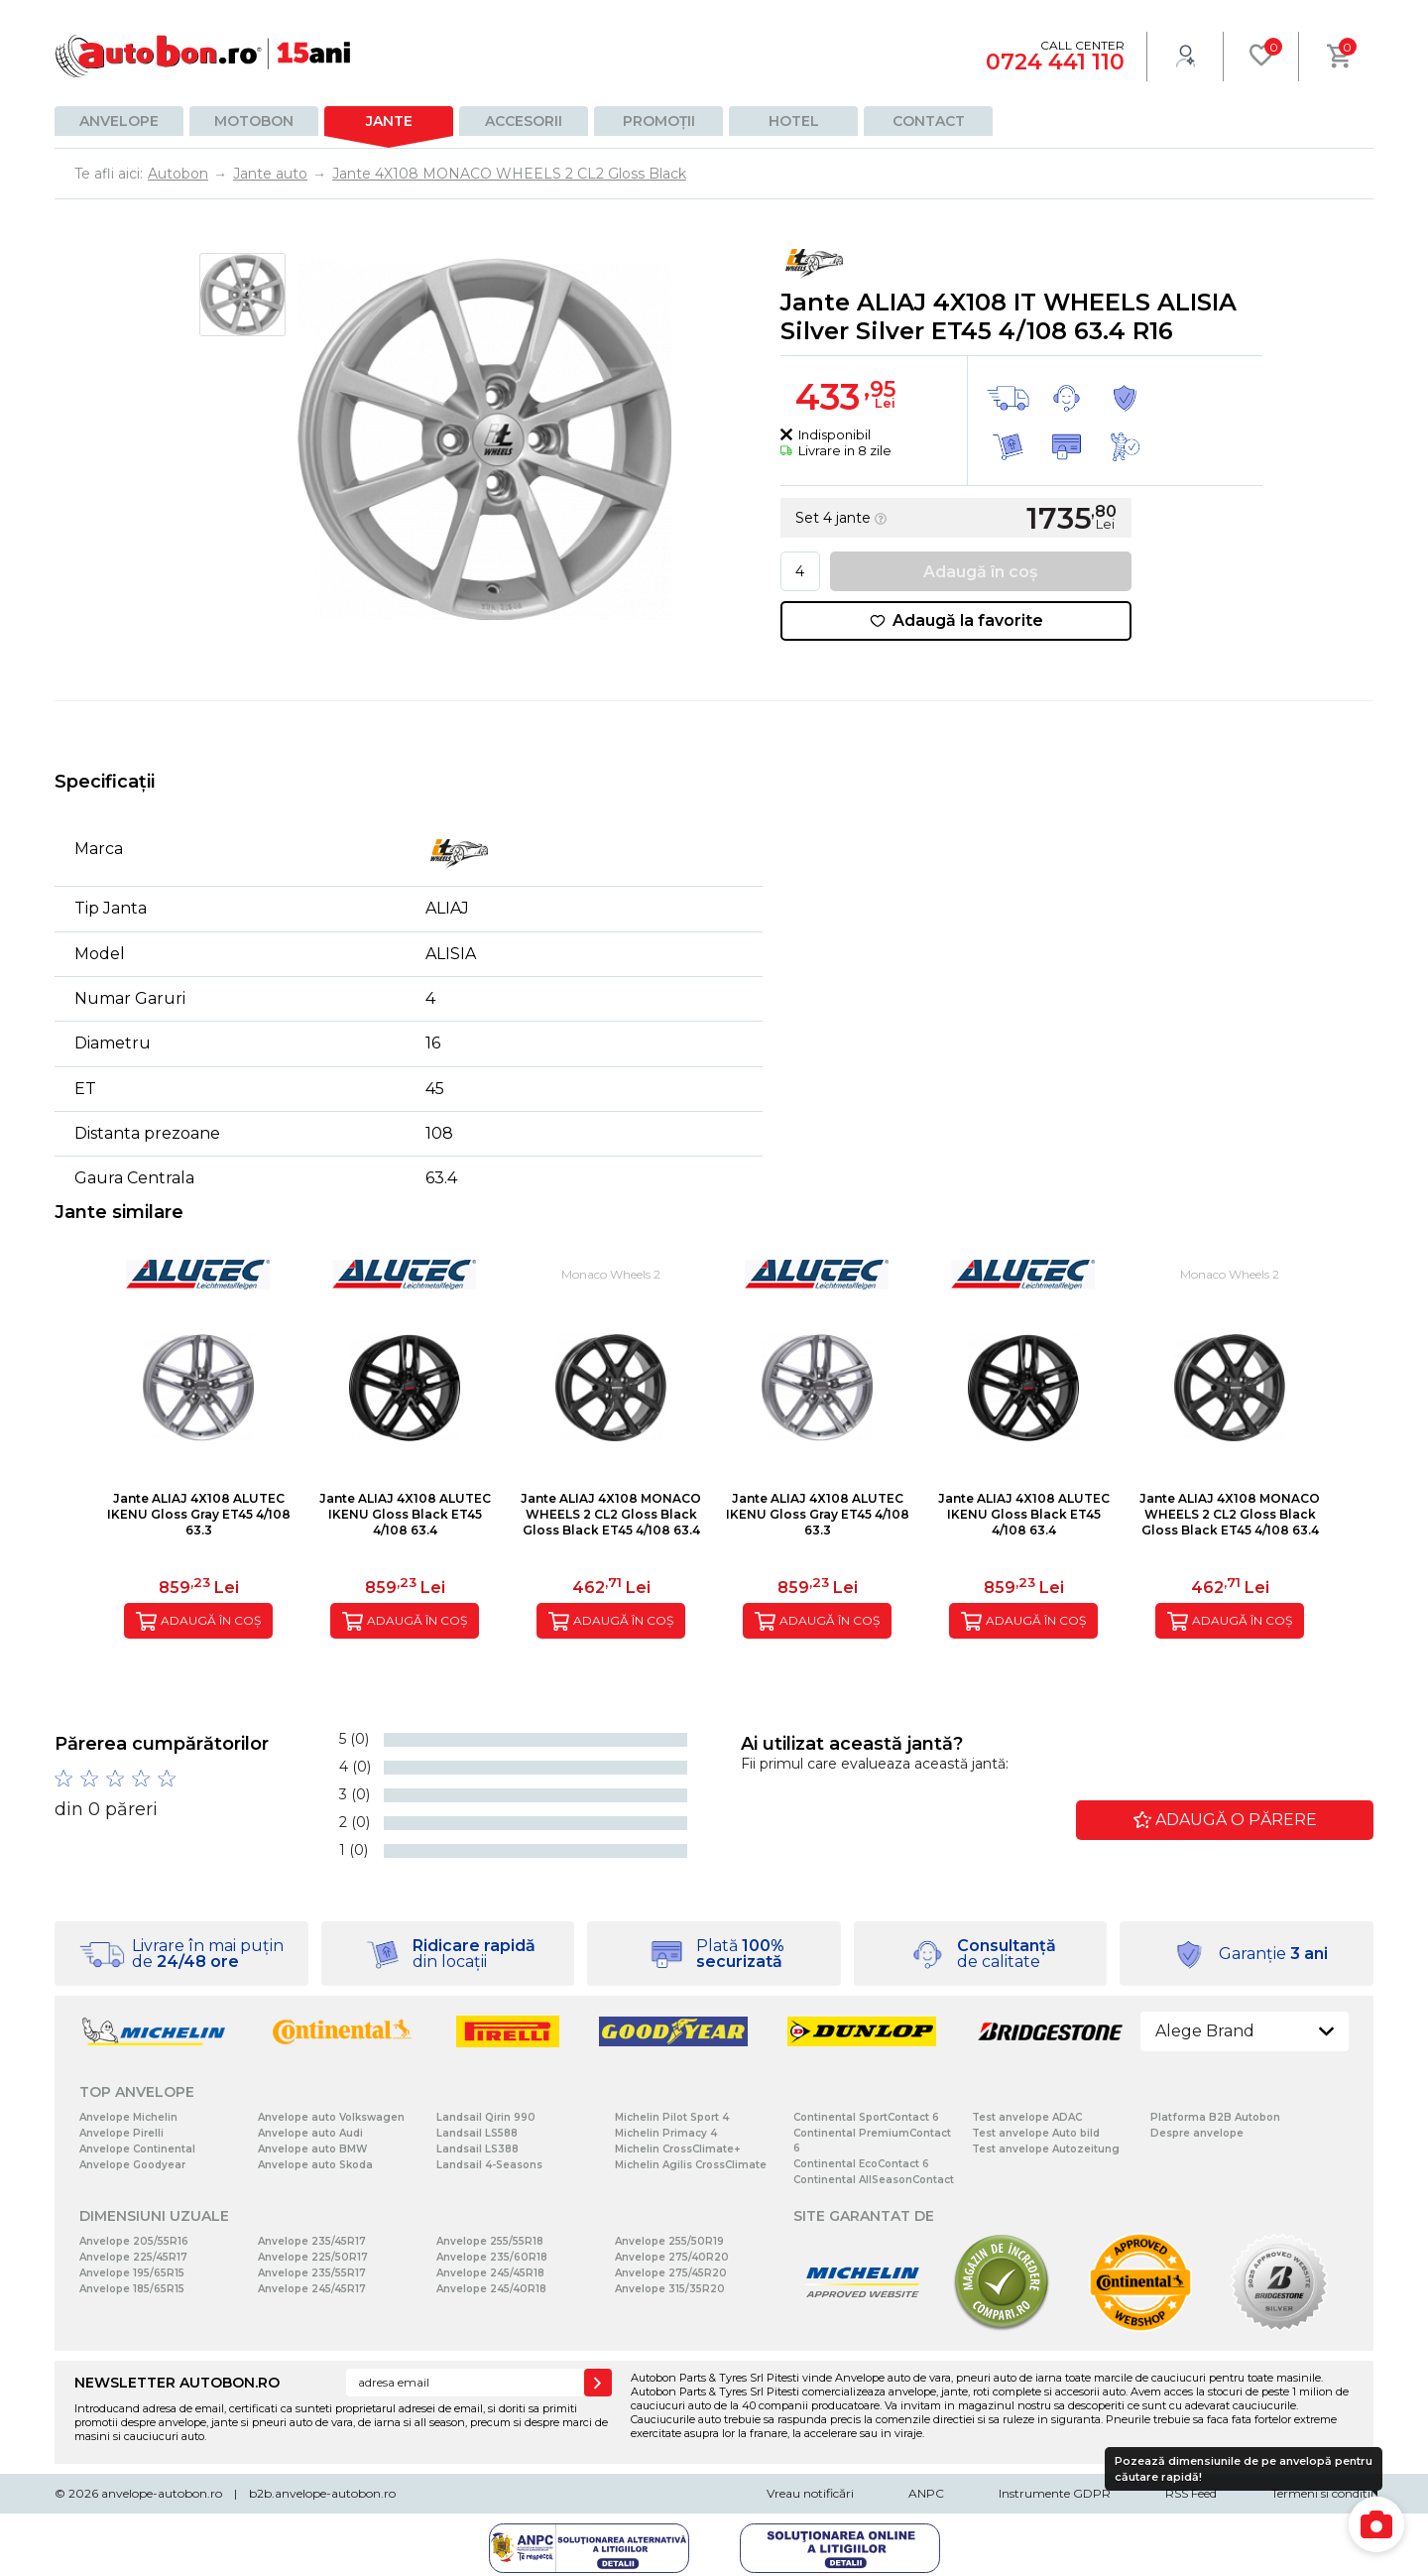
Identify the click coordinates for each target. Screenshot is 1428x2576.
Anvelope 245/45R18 (490, 2273)
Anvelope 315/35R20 (670, 2288)
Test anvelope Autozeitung (1046, 2149)
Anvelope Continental (137, 2149)
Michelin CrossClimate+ (677, 2149)
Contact (928, 121)
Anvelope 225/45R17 (133, 2257)
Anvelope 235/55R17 (312, 2273)
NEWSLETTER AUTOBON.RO (177, 2383)
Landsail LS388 (477, 2149)
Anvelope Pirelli (121, 2133)
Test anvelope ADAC (1027, 2117)
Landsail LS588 (477, 2133)
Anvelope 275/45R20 (671, 2273)
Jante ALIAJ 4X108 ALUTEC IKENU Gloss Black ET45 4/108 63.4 (405, 1514)
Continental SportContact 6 (866, 2117)
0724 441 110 (1055, 62)
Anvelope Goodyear (132, 2164)
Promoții (659, 121)
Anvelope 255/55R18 (489, 2241)
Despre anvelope (1197, 2133)
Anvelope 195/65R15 (131, 2273)
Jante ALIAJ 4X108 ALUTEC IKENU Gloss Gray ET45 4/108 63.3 (199, 1514)
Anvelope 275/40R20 (672, 2257)
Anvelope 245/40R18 (491, 2288)
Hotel (794, 121)
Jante (389, 121)
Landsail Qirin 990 (486, 2117)
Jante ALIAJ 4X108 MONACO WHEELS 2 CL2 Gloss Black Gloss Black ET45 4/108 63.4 (611, 1514)
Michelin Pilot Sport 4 (672, 2117)
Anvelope (119, 121)
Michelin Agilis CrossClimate (691, 2164)
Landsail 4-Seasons (489, 2164)
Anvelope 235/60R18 (491, 2257)
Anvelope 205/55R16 (133, 2241)
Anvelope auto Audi (310, 2133)
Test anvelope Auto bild (1036, 2133)
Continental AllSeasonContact (873, 2179)
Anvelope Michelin (128, 2117)
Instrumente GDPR (1055, 2493)
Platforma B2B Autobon (1215, 2117)
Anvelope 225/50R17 (313, 2257)
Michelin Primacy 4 (666, 2133)
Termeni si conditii (1322, 2493)
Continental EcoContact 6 (861, 2163)
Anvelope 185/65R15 (131, 2288)
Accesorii (523, 121)
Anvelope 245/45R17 (312, 2288)
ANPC (926, 2493)
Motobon (254, 121)
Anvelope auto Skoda (315, 2164)
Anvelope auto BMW (312, 2149)
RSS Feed (1191, 2493)
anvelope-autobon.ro (161, 2493)
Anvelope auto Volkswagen (331, 2117)
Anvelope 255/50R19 (669, 2241)
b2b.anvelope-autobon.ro (322, 2493)
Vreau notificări (810, 2493)
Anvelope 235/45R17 (312, 2241)
